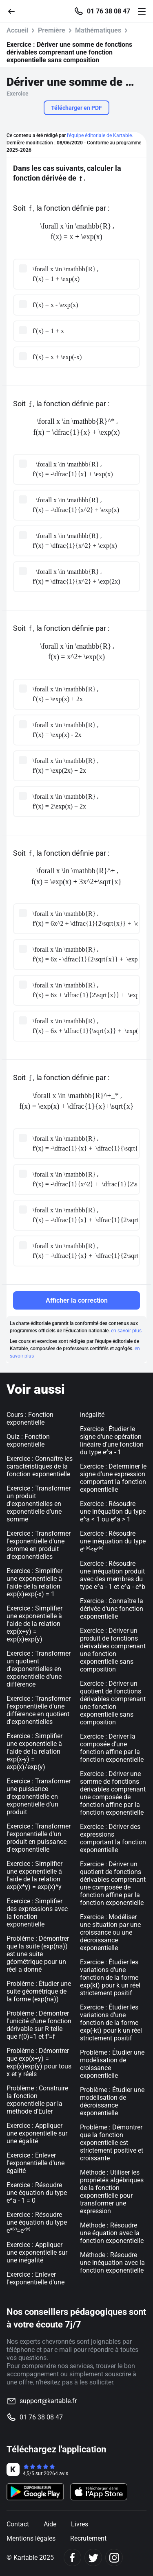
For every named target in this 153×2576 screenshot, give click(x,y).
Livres (79, 2524)
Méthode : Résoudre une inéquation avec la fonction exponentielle (112, 2262)
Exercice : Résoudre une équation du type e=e (37, 2222)
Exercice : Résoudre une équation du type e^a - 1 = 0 (37, 2192)
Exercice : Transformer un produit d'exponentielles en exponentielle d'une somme (39, 1503)
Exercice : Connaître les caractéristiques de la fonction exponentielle (40, 1466)
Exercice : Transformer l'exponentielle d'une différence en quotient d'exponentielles (39, 1710)
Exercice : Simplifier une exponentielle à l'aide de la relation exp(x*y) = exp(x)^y (34, 1875)
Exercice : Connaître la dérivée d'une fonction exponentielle (111, 1608)
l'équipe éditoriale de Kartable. (100, 135)
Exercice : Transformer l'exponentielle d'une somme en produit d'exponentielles (39, 1545)
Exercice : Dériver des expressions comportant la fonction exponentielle (113, 1838)
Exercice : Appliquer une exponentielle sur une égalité (37, 2133)
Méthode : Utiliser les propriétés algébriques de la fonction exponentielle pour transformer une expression (112, 2191)
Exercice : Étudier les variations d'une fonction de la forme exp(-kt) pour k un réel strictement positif (111, 2022)
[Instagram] (114, 2557)
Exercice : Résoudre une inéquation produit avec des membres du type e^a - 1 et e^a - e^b (112, 1575)
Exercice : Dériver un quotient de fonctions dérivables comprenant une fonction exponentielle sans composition (113, 1703)
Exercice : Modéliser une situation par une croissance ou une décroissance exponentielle (110, 1932)
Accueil (17, 30)
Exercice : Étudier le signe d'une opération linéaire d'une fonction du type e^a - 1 (112, 1440)
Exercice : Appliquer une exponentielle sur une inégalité (37, 2252)
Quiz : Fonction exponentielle (28, 1440)
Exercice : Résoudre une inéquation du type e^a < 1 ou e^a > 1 (113, 1511)
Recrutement (88, 2538)
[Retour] (15, 11)
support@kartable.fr (48, 2401)
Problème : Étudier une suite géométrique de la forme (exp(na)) (39, 1991)
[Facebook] (72, 2557)
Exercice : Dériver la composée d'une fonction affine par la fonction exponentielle (112, 1748)
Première (51, 30)
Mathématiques (98, 30)
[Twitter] (93, 2557)
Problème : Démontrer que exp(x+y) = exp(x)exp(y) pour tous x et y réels (39, 2062)
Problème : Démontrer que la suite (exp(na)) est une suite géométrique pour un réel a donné (38, 1954)
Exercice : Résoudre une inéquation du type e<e (113, 1541)
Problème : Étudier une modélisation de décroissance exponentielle (112, 2101)
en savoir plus (126, 1331)
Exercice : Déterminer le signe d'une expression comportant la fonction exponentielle (113, 1477)
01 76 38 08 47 (108, 11)
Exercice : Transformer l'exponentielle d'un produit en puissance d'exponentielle (39, 1837)
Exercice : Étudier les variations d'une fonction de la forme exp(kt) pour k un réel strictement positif (110, 1977)
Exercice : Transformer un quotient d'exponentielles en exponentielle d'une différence (39, 1669)
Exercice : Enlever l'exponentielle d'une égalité (35, 2163)
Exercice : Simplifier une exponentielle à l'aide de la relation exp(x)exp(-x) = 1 (34, 1582)
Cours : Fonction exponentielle (30, 1418)
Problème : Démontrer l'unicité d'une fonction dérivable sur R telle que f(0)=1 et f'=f (39, 2024)
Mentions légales (31, 2538)
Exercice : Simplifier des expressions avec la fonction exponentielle (37, 1912)
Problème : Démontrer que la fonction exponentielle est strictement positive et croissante (111, 2142)
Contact (18, 2524)
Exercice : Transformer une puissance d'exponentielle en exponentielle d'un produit (39, 1796)
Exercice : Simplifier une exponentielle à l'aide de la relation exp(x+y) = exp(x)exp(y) (34, 1623)
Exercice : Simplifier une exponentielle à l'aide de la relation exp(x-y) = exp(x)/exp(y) (34, 1751)
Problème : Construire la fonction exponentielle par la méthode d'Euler (37, 2099)
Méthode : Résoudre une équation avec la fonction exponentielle (112, 2233)
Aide (50, 2524)
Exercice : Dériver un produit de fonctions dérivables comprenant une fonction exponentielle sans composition (113, 1650)
